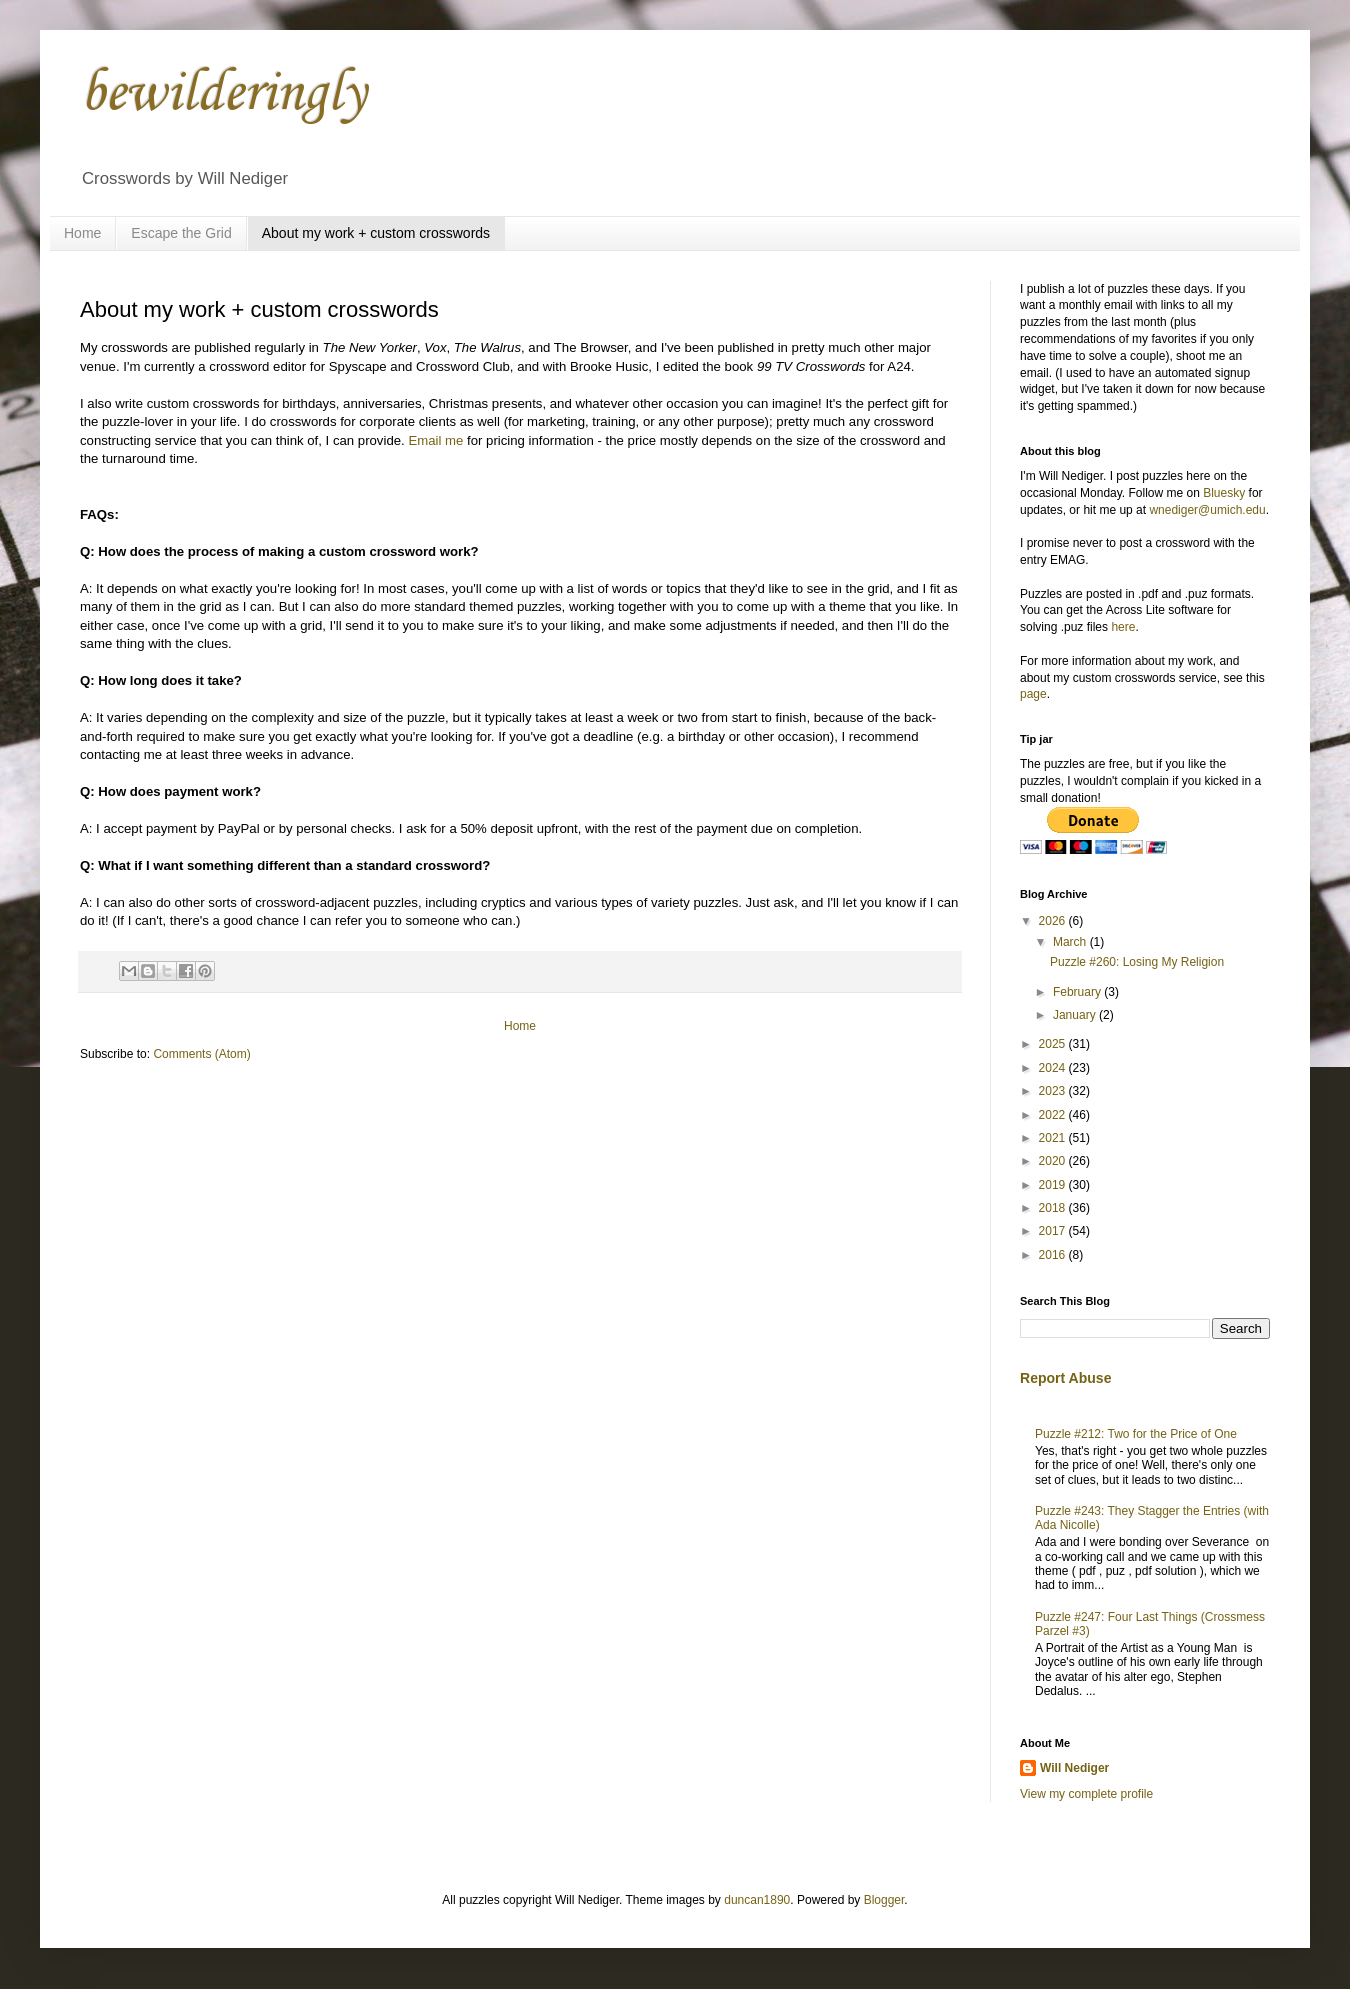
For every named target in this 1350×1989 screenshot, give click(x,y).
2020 (1054, 1161)
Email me (435, 440)
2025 (1054, 1044)
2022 (1054, 1115)
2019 (1054, 1185)
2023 (1054, 1091)
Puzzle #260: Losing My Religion (1137, 962)
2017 (1054, 1231)
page (1033, 694)
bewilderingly (223, 94)
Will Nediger (1074, 1768)
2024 (1054, 1068)
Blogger (884, 1900)
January (1076, 1015)
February (1078, 992)
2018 (1054, 1208)
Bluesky (1224, 493)
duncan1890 (757, 1900)
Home (82, 233)
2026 (1054, 921)
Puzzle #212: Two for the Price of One (1136, 1434)
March (1071, 942)
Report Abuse (1065, 1378)
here (1123, 627)
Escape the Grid (181, 233)
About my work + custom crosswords (376, 233)
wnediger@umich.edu (1207, 510)
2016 (1054, 1255)
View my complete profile (1086, 1794)
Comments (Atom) (201, 1054)
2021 (1054, 1138)
